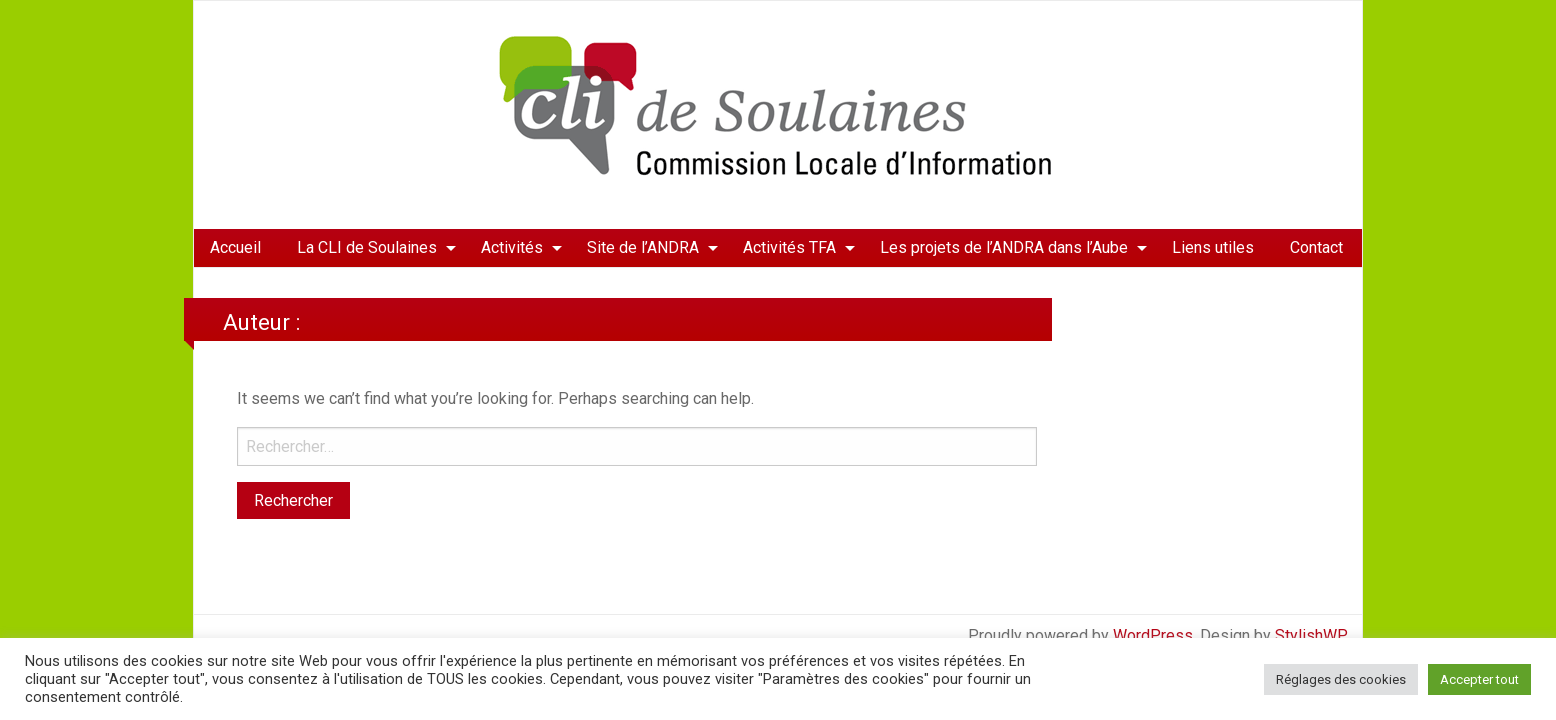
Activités (512, 247)
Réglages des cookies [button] (1341, 679)
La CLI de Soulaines (367, 247)
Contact (1316, 247)
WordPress (1153, 635)
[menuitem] (235, 248)
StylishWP (1311, 635)
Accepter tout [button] (1479, 679)
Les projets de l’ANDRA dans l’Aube (1004, 247)
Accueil (235, 247)
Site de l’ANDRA (643, 247)
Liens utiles (1213, 247)
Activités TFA (789, 247)
